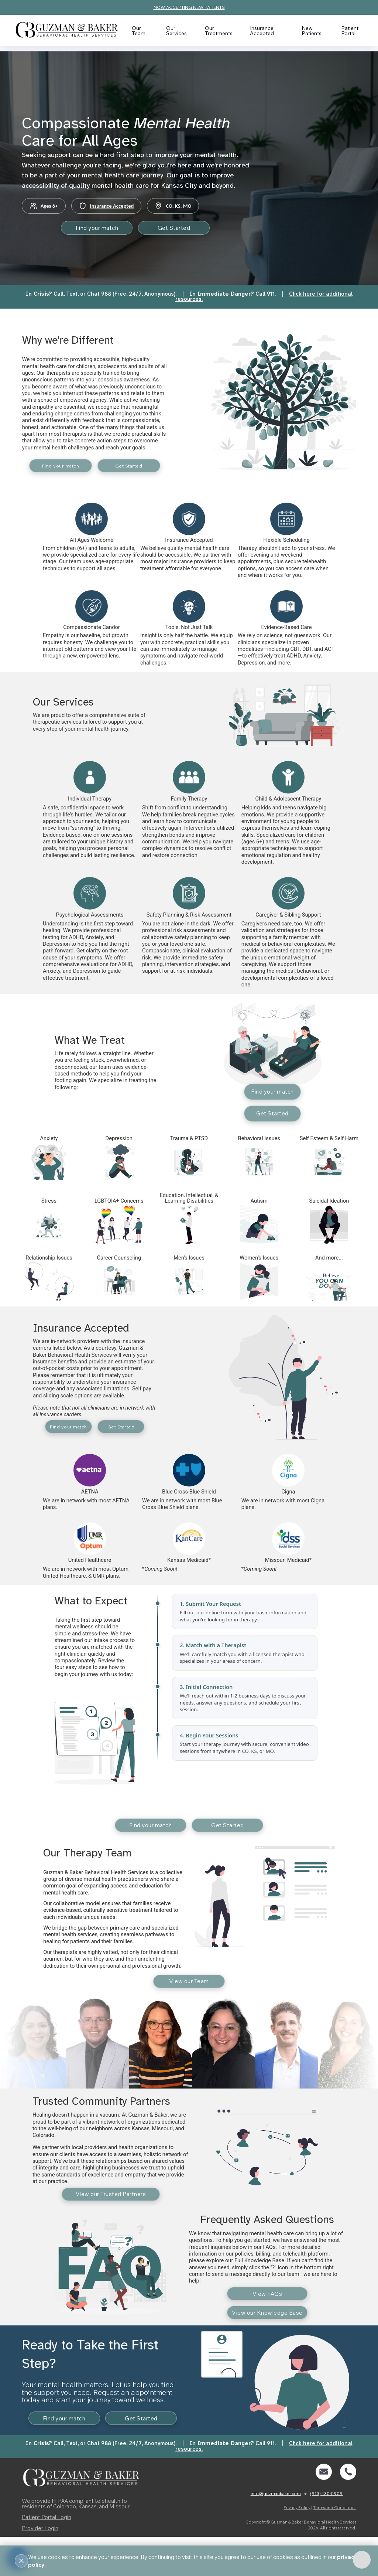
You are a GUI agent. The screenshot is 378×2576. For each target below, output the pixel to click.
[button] (324, 2511)
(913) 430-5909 (326, 2532)
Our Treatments (219, 30)
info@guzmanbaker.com (276, 2532)
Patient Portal (342, 30)
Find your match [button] (89, 229)
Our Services (177, 30)
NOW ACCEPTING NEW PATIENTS (189, 7)
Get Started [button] (181, 229)
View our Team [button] (189, 1997)
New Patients (307, 30)
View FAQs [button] (267, 2314)
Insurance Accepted (262, 30)
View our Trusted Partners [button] (111, 2213)
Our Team (142, 30)
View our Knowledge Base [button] (267, 2336)
